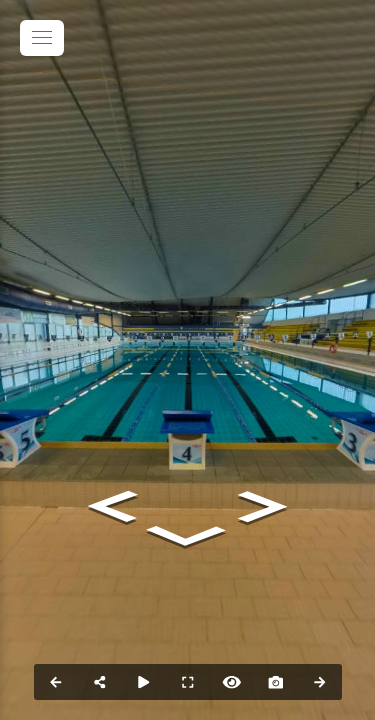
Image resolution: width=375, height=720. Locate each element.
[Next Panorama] (320, 682)
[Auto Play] (144, 682)
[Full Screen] (188, 682)
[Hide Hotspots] (232, 682)
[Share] (100, 682)
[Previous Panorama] (56, 682)
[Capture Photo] (276, 682)
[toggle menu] (42, 38)
